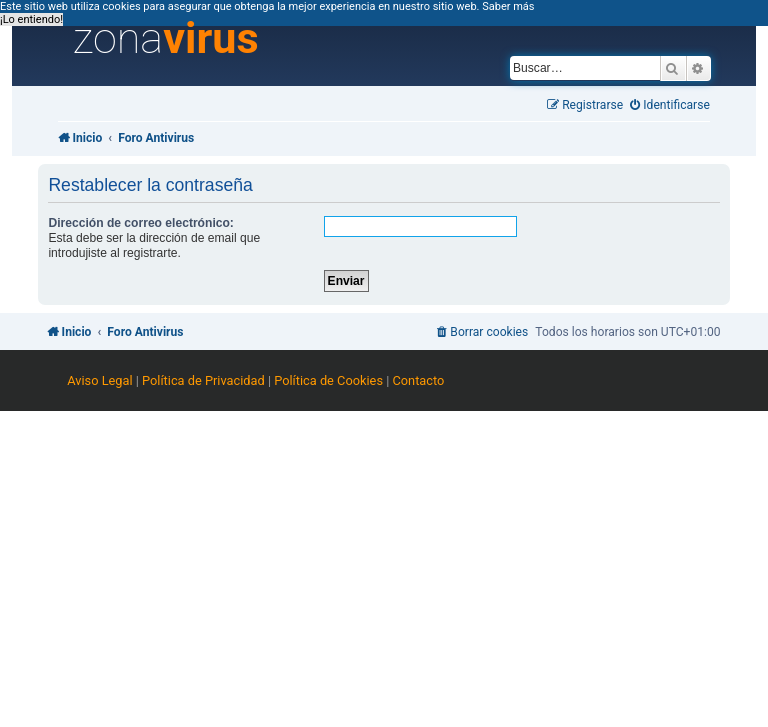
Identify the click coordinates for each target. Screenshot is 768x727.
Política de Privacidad (203, 380)
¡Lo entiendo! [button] (31, 19)
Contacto (418, 380)
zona (166, 39)
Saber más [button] (508, 6)
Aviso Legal (99, 380)
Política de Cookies (328, 380)
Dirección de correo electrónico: (141, 223)
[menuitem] (670, 105)
